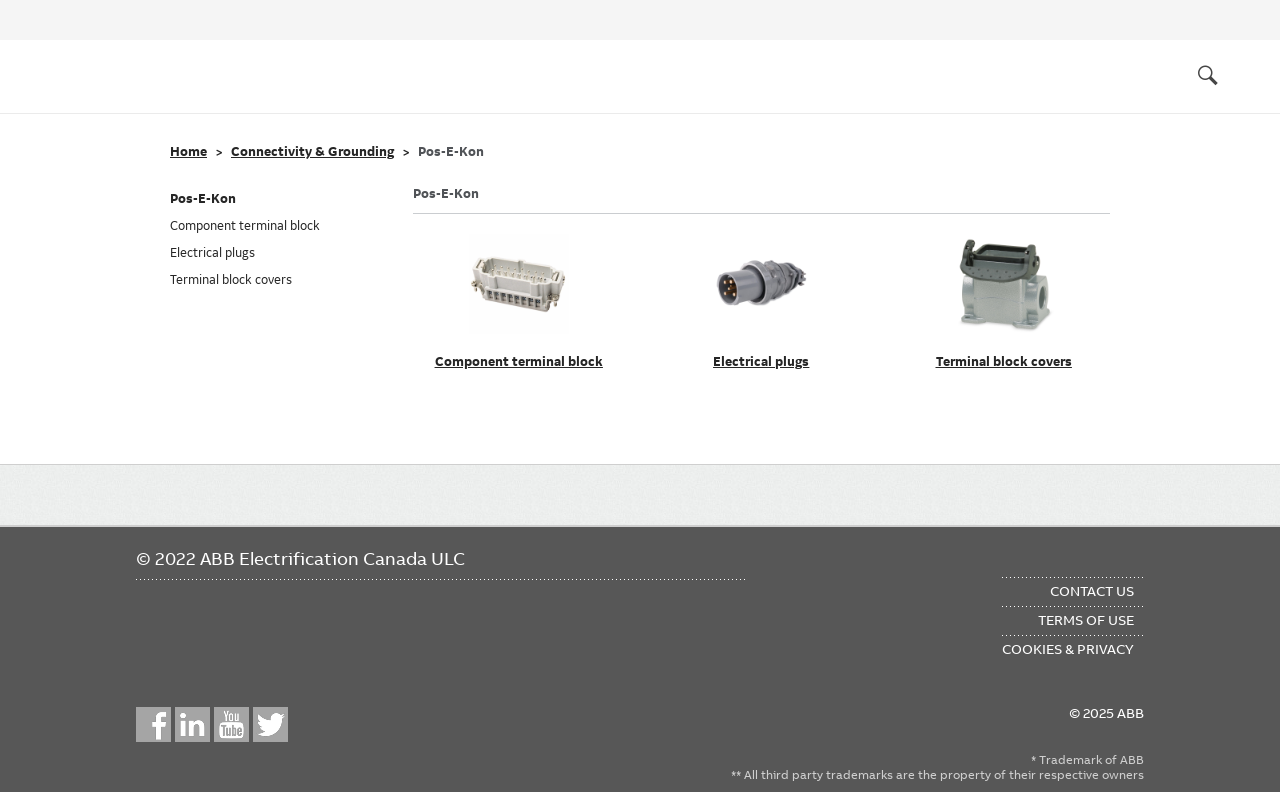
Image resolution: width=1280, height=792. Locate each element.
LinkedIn (192, 724)
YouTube (231, 724)
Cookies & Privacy (1068, 649)
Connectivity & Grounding (312, 152)
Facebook (153, 724)
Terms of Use (1086, 620)
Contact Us (1092, 591)
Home (188, 152)
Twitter (270, 724)
